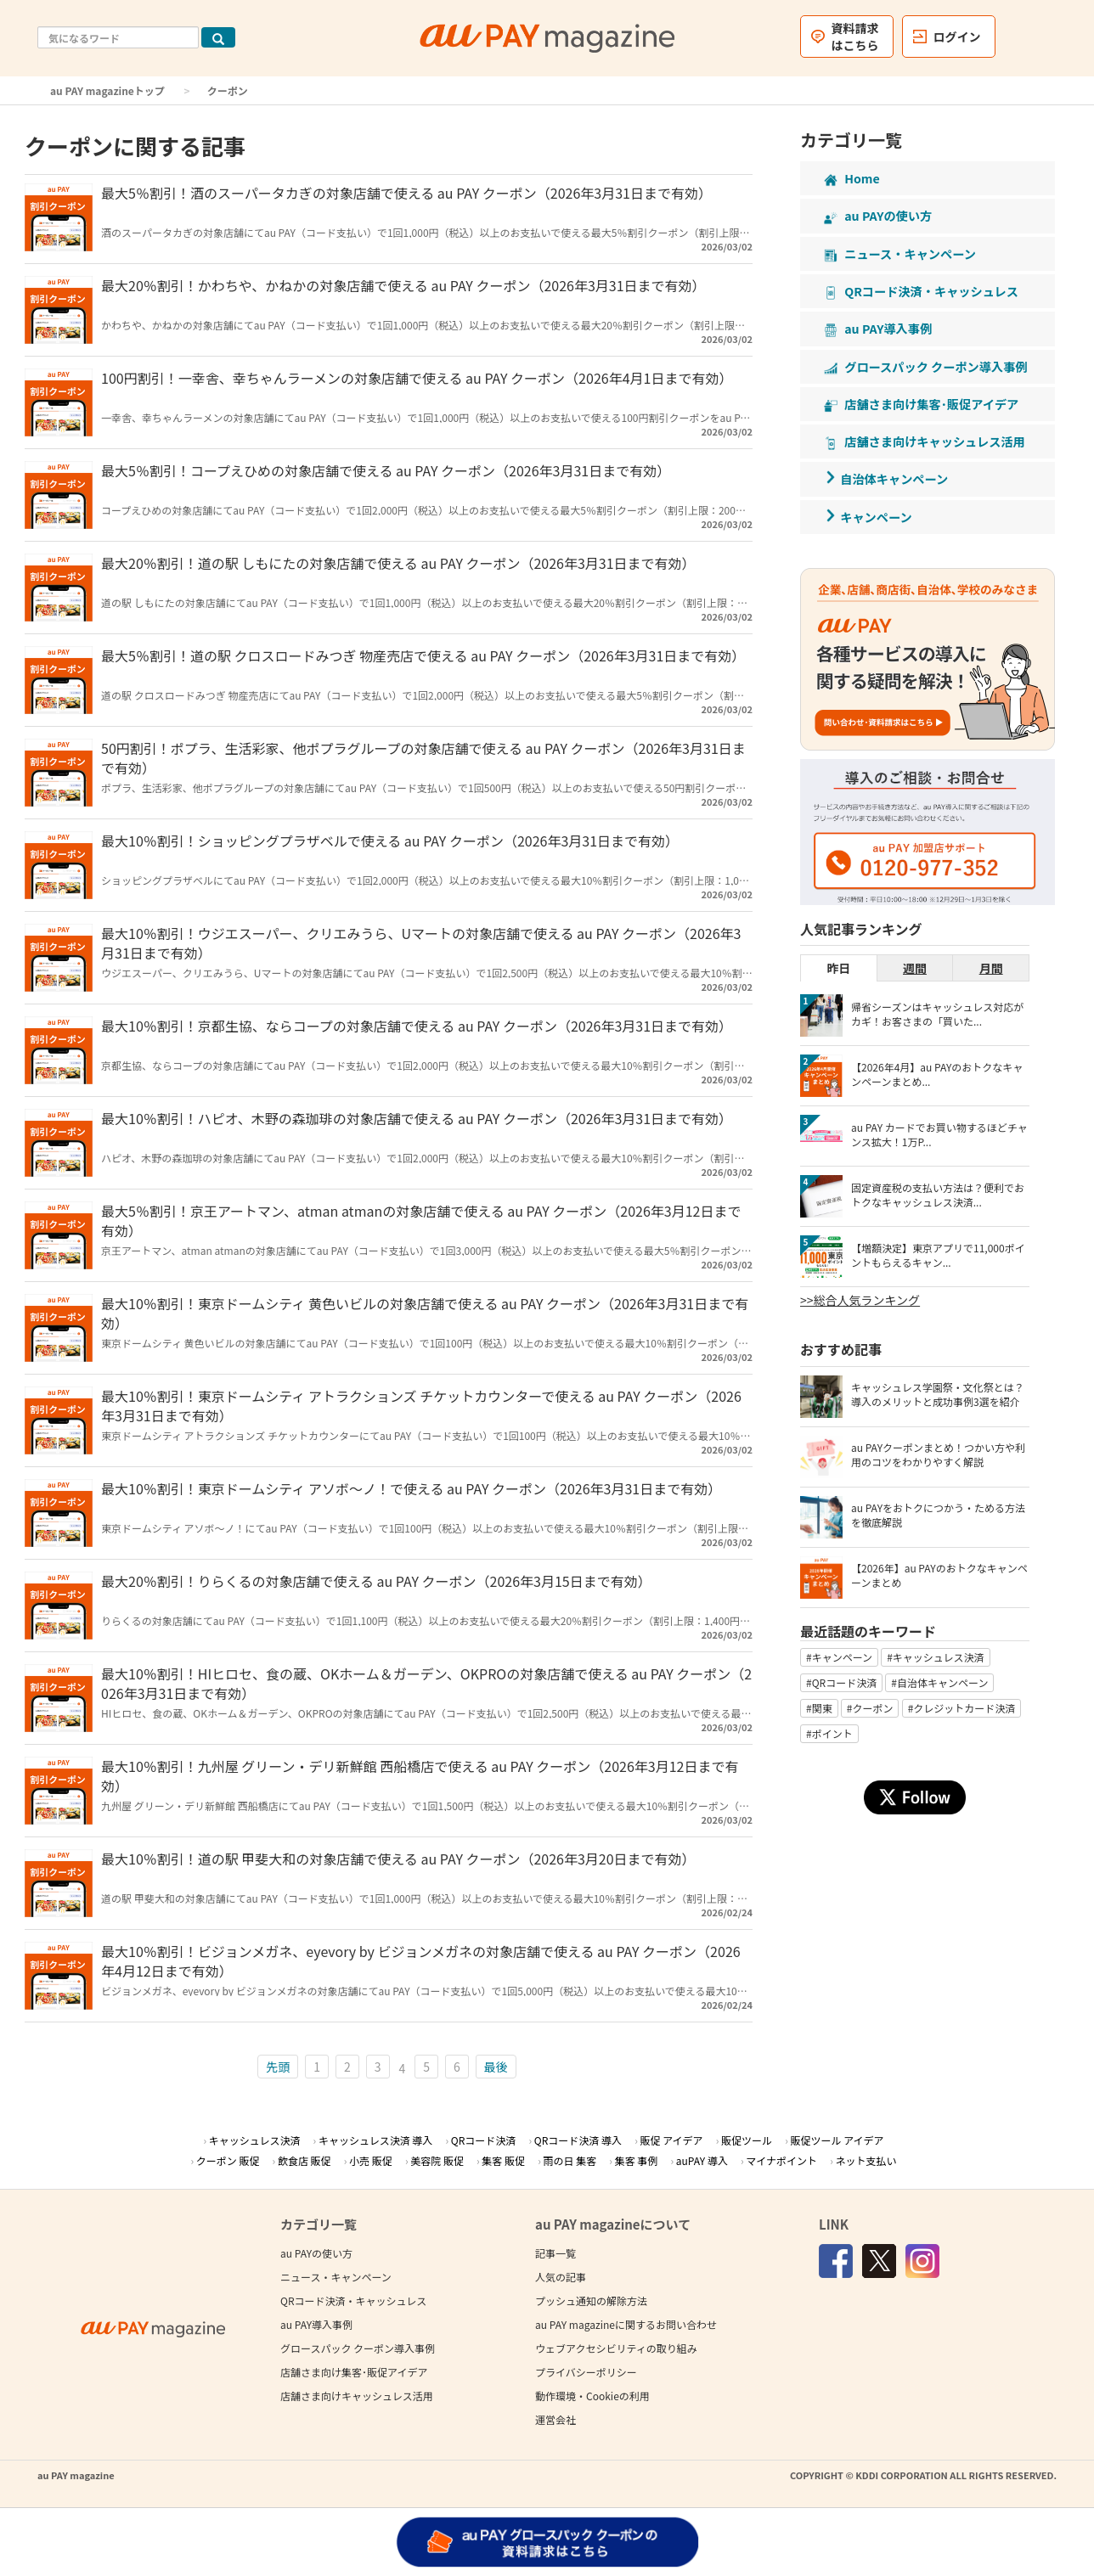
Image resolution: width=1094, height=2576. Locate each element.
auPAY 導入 (702, 2160)
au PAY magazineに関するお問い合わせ (626, 2324)
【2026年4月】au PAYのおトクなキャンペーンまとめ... (937, 1074)
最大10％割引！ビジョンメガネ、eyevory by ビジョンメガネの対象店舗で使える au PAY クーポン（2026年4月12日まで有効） (421, 1961)
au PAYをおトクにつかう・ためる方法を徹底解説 (938, 1514)
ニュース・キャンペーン (336, 2276)
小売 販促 (370, 2160)
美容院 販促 (437, 2160)
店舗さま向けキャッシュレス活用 (356, 2395)
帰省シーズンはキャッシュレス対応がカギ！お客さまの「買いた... (937, 1013)
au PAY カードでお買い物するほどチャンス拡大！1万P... (939, 1134)
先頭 (278, 2066)
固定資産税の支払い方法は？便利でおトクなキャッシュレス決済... (937, 1194)
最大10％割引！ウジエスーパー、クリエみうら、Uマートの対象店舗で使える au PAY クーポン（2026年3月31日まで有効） (421, 943)
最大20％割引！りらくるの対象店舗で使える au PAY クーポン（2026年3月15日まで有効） (376, 1581)
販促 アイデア (671, 2140)
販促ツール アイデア (837, 2140)
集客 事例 (636, 2160)
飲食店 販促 (304, 2160)
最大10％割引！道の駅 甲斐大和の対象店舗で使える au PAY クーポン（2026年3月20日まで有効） (398, 1858)
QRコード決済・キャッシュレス (353, 2300)
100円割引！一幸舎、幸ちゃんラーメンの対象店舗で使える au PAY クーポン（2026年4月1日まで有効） (416, 378)
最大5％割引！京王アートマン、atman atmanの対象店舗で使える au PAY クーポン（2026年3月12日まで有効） (421, 1220)
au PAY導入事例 (316, 2324)
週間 (915, 967)
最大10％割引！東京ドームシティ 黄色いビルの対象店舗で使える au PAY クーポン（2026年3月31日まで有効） (424, 1313)
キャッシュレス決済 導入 (375, 2140)
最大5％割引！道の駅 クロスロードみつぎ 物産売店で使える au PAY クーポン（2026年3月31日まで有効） (423, 655)
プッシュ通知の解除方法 (591, 2300)
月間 (991, 967)
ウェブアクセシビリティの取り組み (616, 2348)
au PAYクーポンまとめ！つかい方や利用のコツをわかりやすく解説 (938, 1454)
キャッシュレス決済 (255, 2140)
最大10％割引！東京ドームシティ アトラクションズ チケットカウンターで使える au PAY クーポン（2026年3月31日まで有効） (421, 1406)
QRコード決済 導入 (578, 2140)
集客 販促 (503, 2160)
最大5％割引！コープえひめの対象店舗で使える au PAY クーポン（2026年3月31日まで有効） (385, 470)
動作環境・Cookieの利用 (592, 2395)
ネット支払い (866, 2160)
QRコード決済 (483, 2140)
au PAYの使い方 (316, 2253)
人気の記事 (560, 2276)
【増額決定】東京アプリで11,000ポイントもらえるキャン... (938, 1254)
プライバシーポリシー (586, 2372)
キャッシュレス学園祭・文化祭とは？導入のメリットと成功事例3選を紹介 (937, 1394)
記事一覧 (555, 2253)
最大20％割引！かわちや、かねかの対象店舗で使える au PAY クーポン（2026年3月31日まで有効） (403, 285)
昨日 (838, 967)
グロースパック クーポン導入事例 (357, 2348)
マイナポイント (781, 2160)
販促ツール (746, 2140)
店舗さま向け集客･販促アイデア (353, 2372)
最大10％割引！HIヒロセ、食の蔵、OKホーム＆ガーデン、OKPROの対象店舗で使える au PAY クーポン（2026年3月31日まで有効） (426, 1683)
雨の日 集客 (570, 2160)
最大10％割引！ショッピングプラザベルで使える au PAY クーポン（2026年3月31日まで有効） (390, 840)
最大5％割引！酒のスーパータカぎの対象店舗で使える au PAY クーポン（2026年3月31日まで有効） (406, 193)
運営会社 (555, 2419)
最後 (496, 2066)
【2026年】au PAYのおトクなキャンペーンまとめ (939, 1575)
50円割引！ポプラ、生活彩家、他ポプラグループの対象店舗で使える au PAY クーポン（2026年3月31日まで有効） (423, 758)
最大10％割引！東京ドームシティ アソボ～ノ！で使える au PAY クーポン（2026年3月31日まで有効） (411, 1488)
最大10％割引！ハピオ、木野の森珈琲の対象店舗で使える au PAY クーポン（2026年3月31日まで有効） (416, 1118)
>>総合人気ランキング (860, 1299)
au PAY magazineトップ (107, 90)
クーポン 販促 (228, 2160)
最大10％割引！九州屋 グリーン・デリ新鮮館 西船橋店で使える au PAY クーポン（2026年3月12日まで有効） (419, 1776)
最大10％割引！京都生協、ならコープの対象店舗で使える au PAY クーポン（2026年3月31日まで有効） (416, 1025)
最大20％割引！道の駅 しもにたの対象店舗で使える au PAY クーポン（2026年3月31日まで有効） (398, 563)
